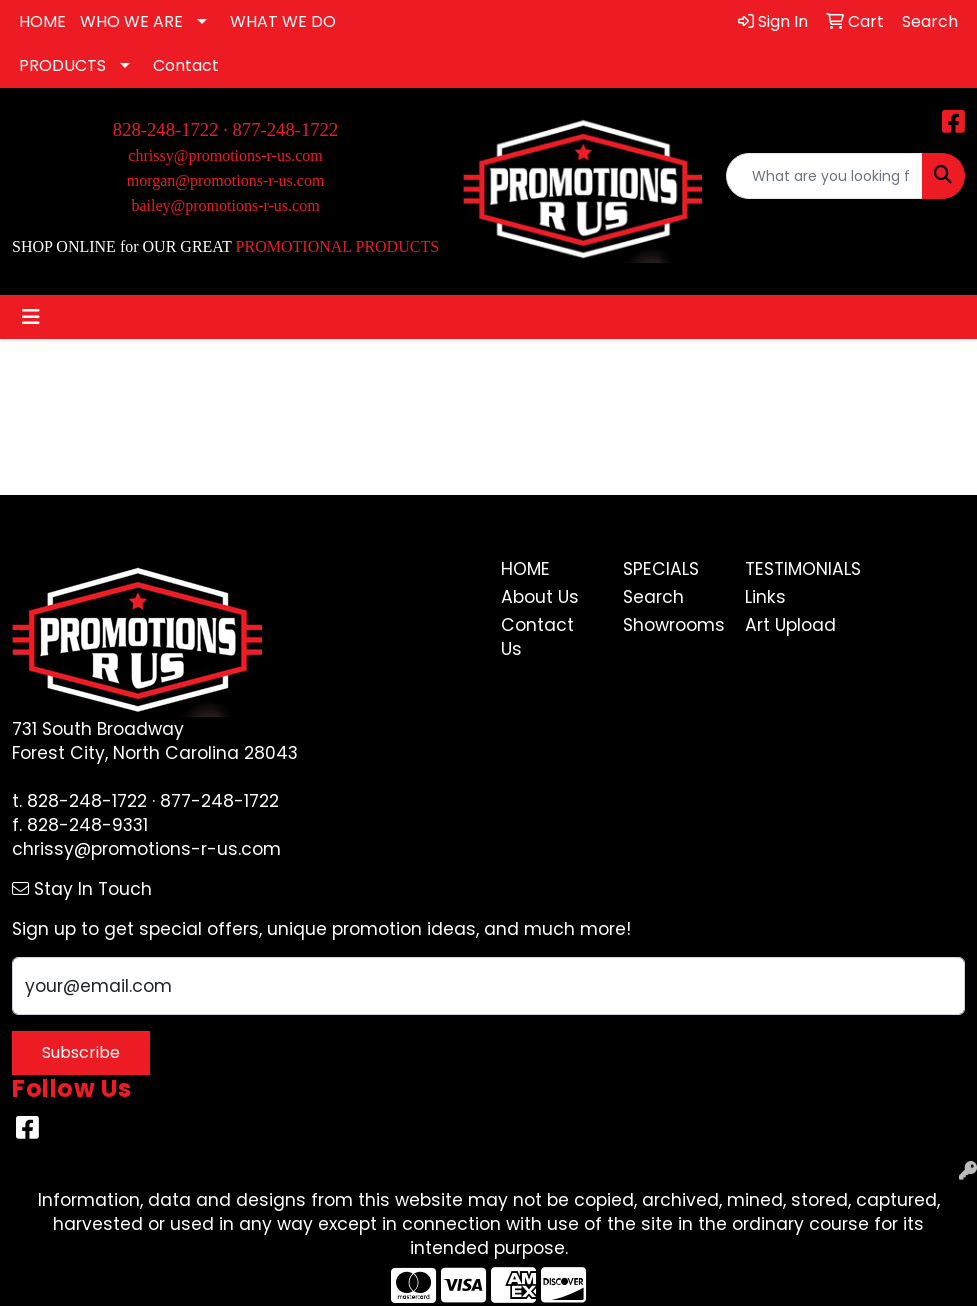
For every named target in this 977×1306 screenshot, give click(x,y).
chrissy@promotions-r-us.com (225, 155)
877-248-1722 (286, 129)
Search (653, 597)
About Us (540, 597)
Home (525, 569)
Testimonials (794, 569)
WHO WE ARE (131, 21)
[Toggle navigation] (31, 317)
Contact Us (537, 637)
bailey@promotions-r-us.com (225, 205)
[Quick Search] (824, 176)
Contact (186, 65)
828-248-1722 (87, 801)
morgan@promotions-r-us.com (226, 180)
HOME (42, 21)
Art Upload (790, 625)
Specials (661, 569)
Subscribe (81, 1052)
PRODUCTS (62, 65)
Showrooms (672, 625)
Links (765, 597)
